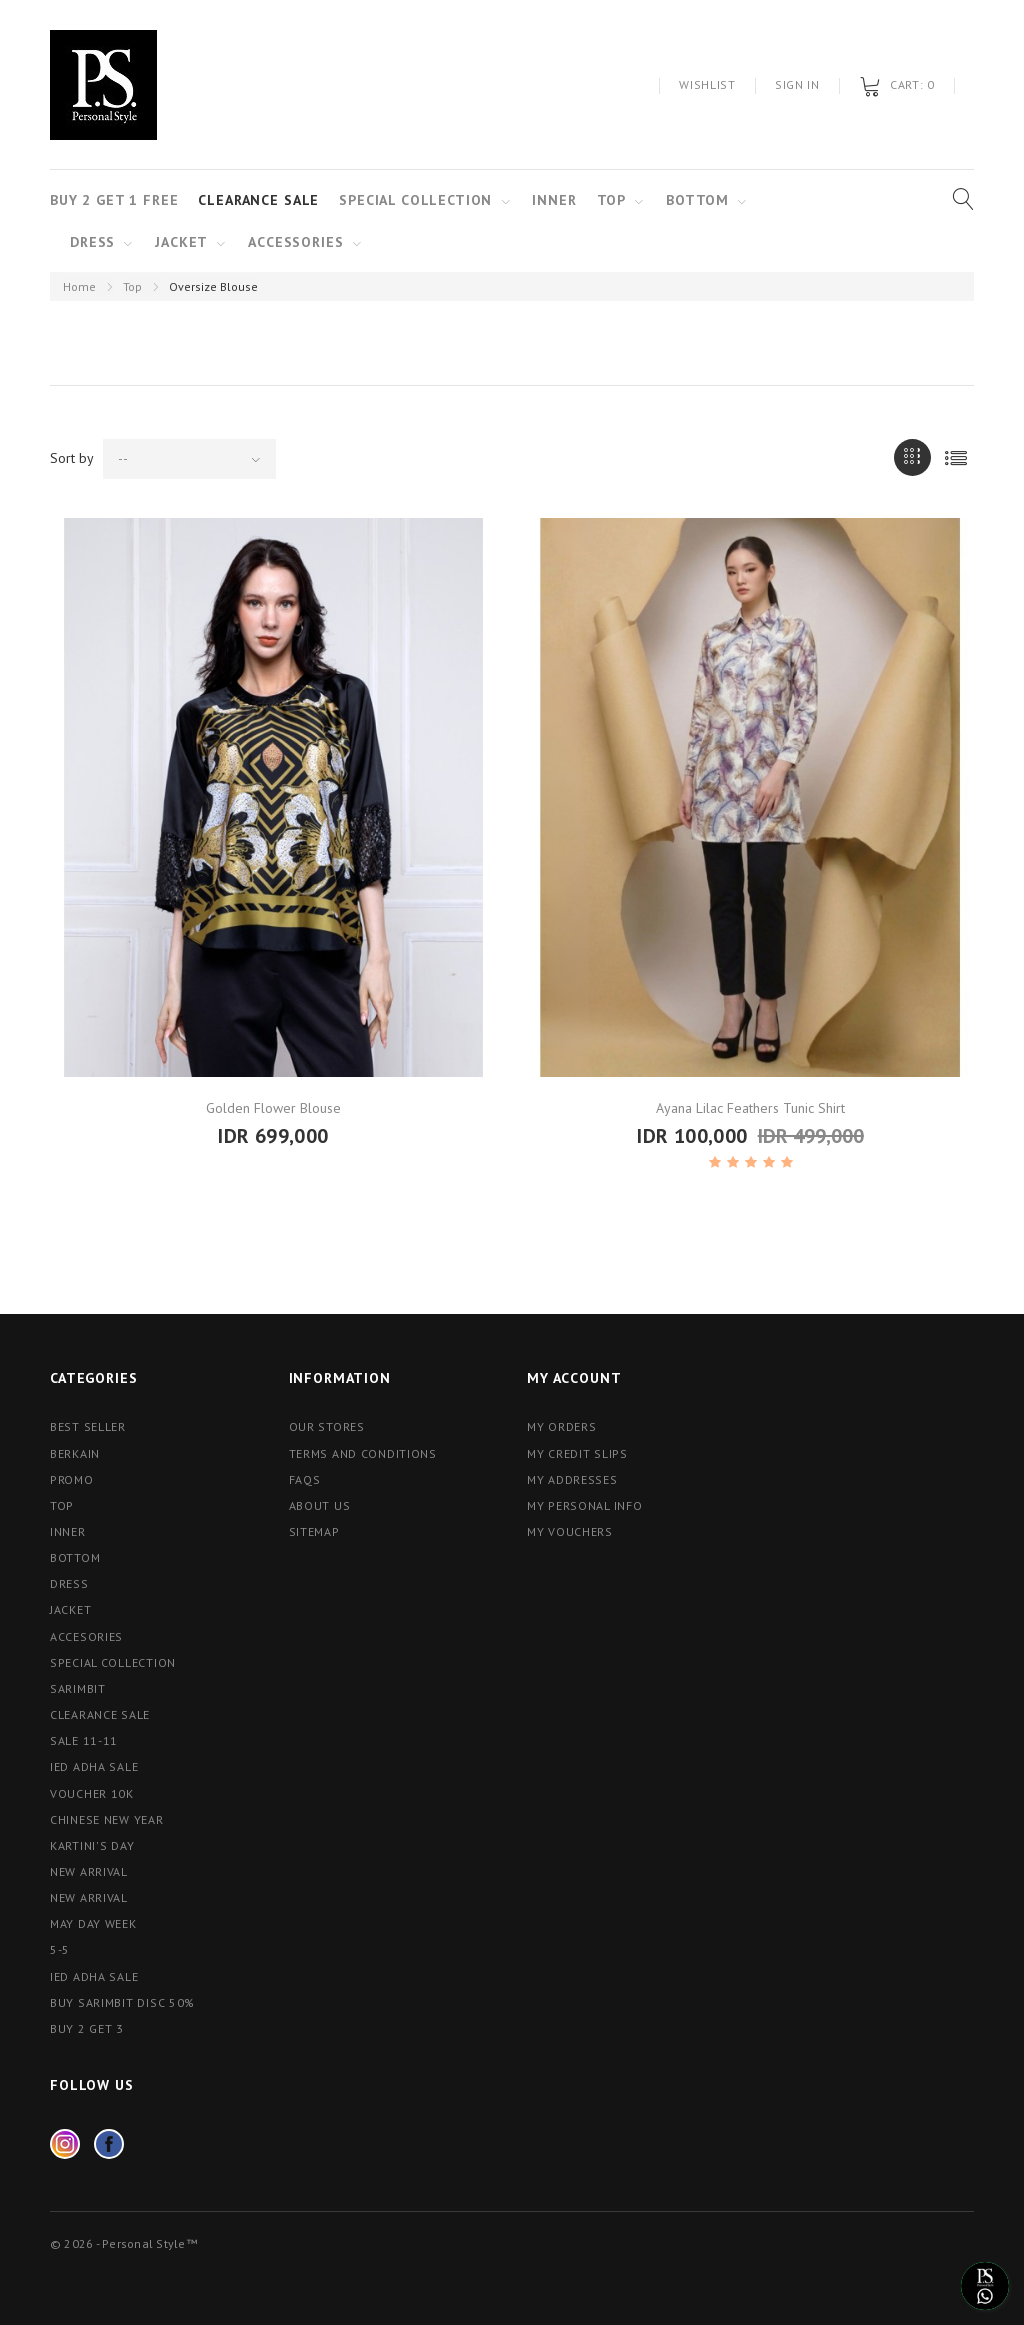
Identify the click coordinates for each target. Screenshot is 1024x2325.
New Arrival (89, 1897)
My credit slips (577, 1453)
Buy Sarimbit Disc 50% (122, 2002)
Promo (72, 1479)
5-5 (60, 1949)
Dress (92, 242)
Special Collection (415, 200)
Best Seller (88, 1426)
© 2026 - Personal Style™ (123, 2243)
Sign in (797, 84)
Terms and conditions (363, 1453)
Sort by (72, 458)
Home (79, 286)
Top (132, 286)
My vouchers (570, 1531)
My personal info (585, 1505)
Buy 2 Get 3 (87, 2028)
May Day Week (93, 1923)
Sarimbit (78, 1688)
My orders (561, 1426)
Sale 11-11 (84, 1740)
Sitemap (314, 1531)
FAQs (305, 1479)
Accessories (295, 242)
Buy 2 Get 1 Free (114, 200)
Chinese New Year (107, 1819)
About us (320, 1505)
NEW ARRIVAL (89, 1871)
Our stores (327, 1426)
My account (574, 1378)
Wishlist (707, 84)
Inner (554, 200)
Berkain (75, 1453)
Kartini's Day (92, 1845)
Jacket (181, 242)
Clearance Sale (258, 200)
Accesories (86, 1636)
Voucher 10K (92, 1793)
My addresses (572, 1479)
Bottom (697, 200)
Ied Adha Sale (94, 1766)
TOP (612, 200)
